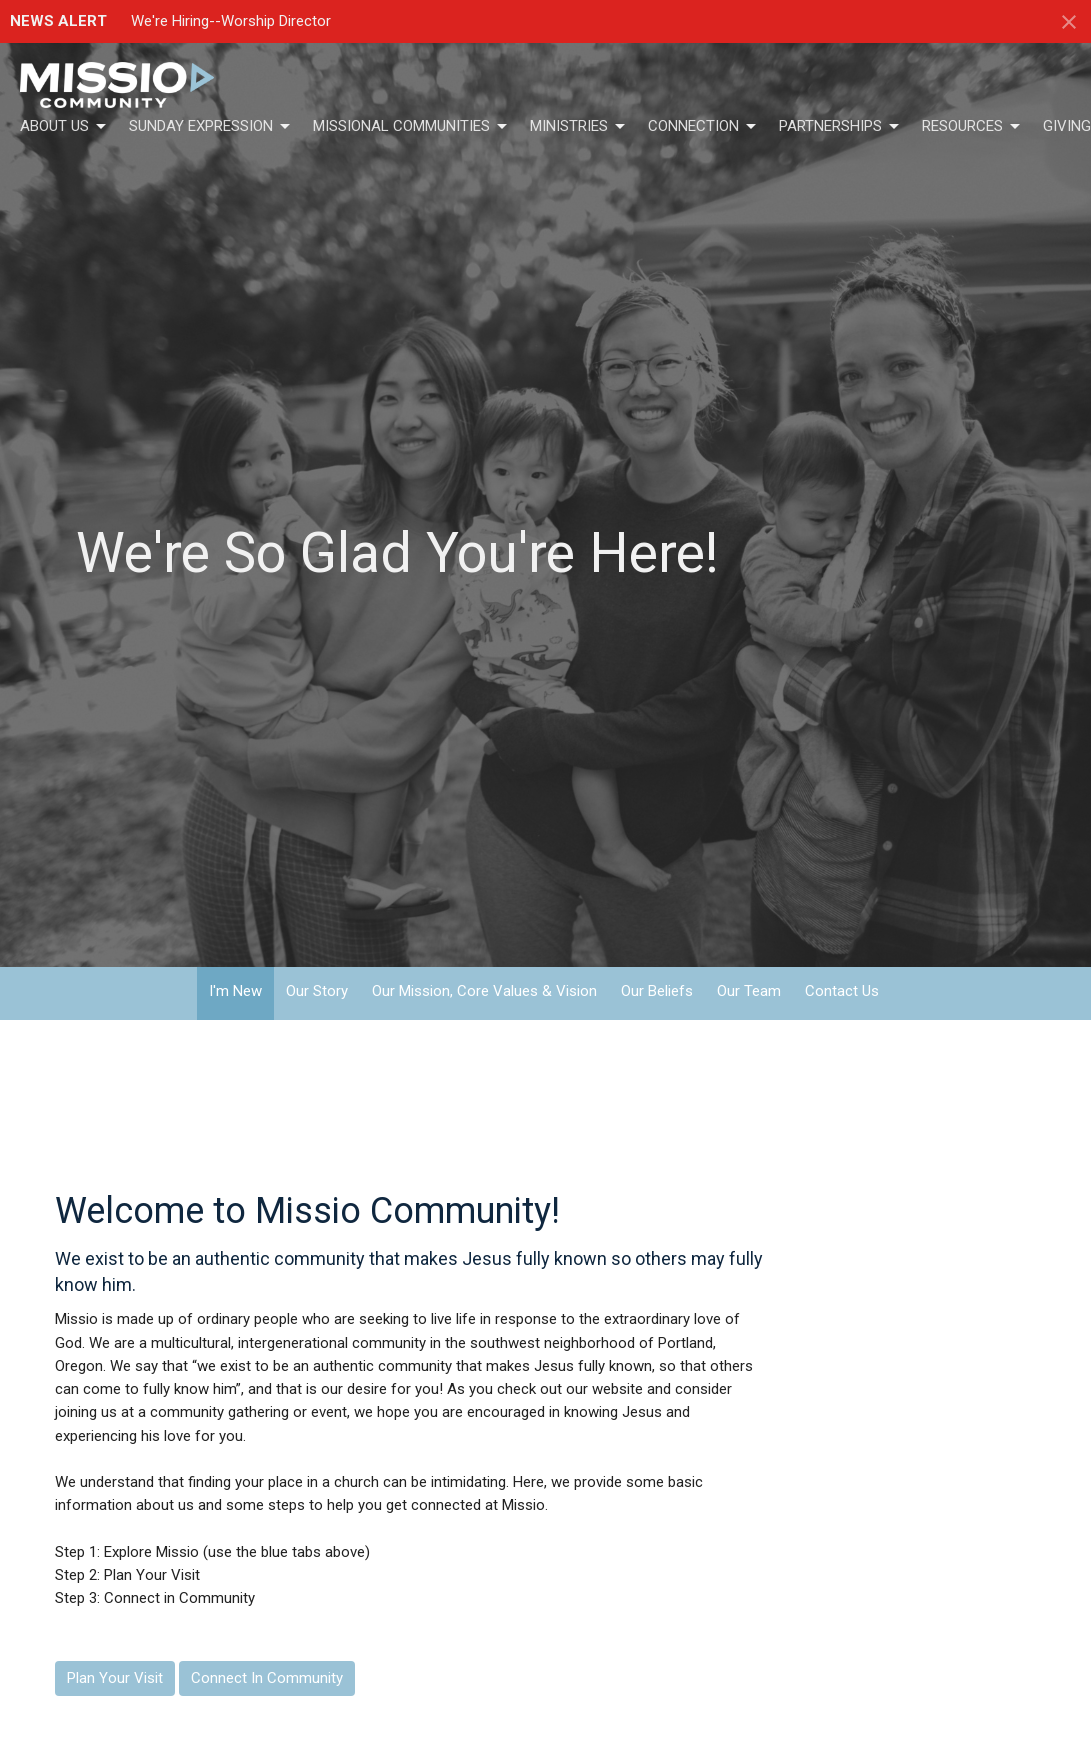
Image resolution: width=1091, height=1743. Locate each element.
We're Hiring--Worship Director (231, 21)
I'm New (235, 991)
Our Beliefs (657, 991)
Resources (972, 127)
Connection (703, 127)
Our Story (317, 991)
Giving (1067, 126)
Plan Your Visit (115, 1678)
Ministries (579, 127)
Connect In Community (267, 1678)
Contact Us (842, 991)
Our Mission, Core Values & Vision (484, 991)
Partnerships (840, 127)
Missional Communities (411, 127)
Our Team (749, 991)
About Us (64, 127)
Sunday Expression (211, 127)
